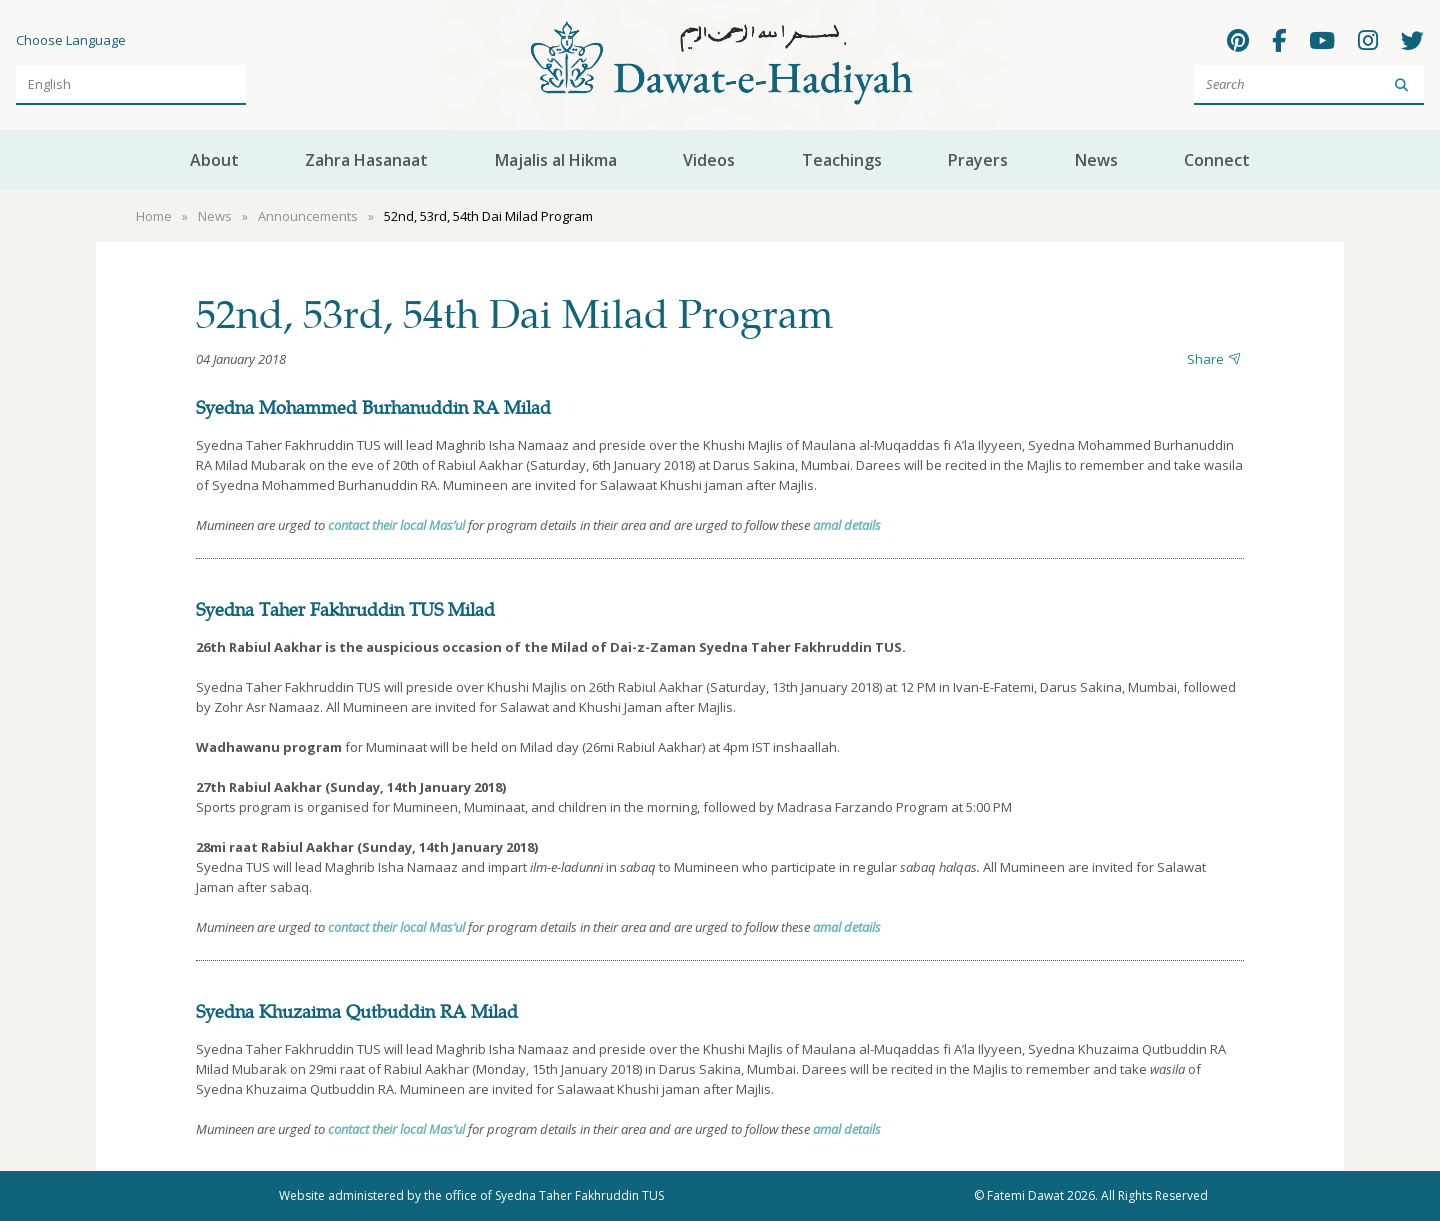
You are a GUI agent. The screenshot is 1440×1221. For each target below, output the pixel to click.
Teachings (842, 160)
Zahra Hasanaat (366, 160)
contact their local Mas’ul (396, 525)
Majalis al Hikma (556, 160)
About (214, 160)
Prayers (978, 160)
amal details (847, 525)
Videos (709, 160)
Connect (1217, 160)
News (1096, 160)
